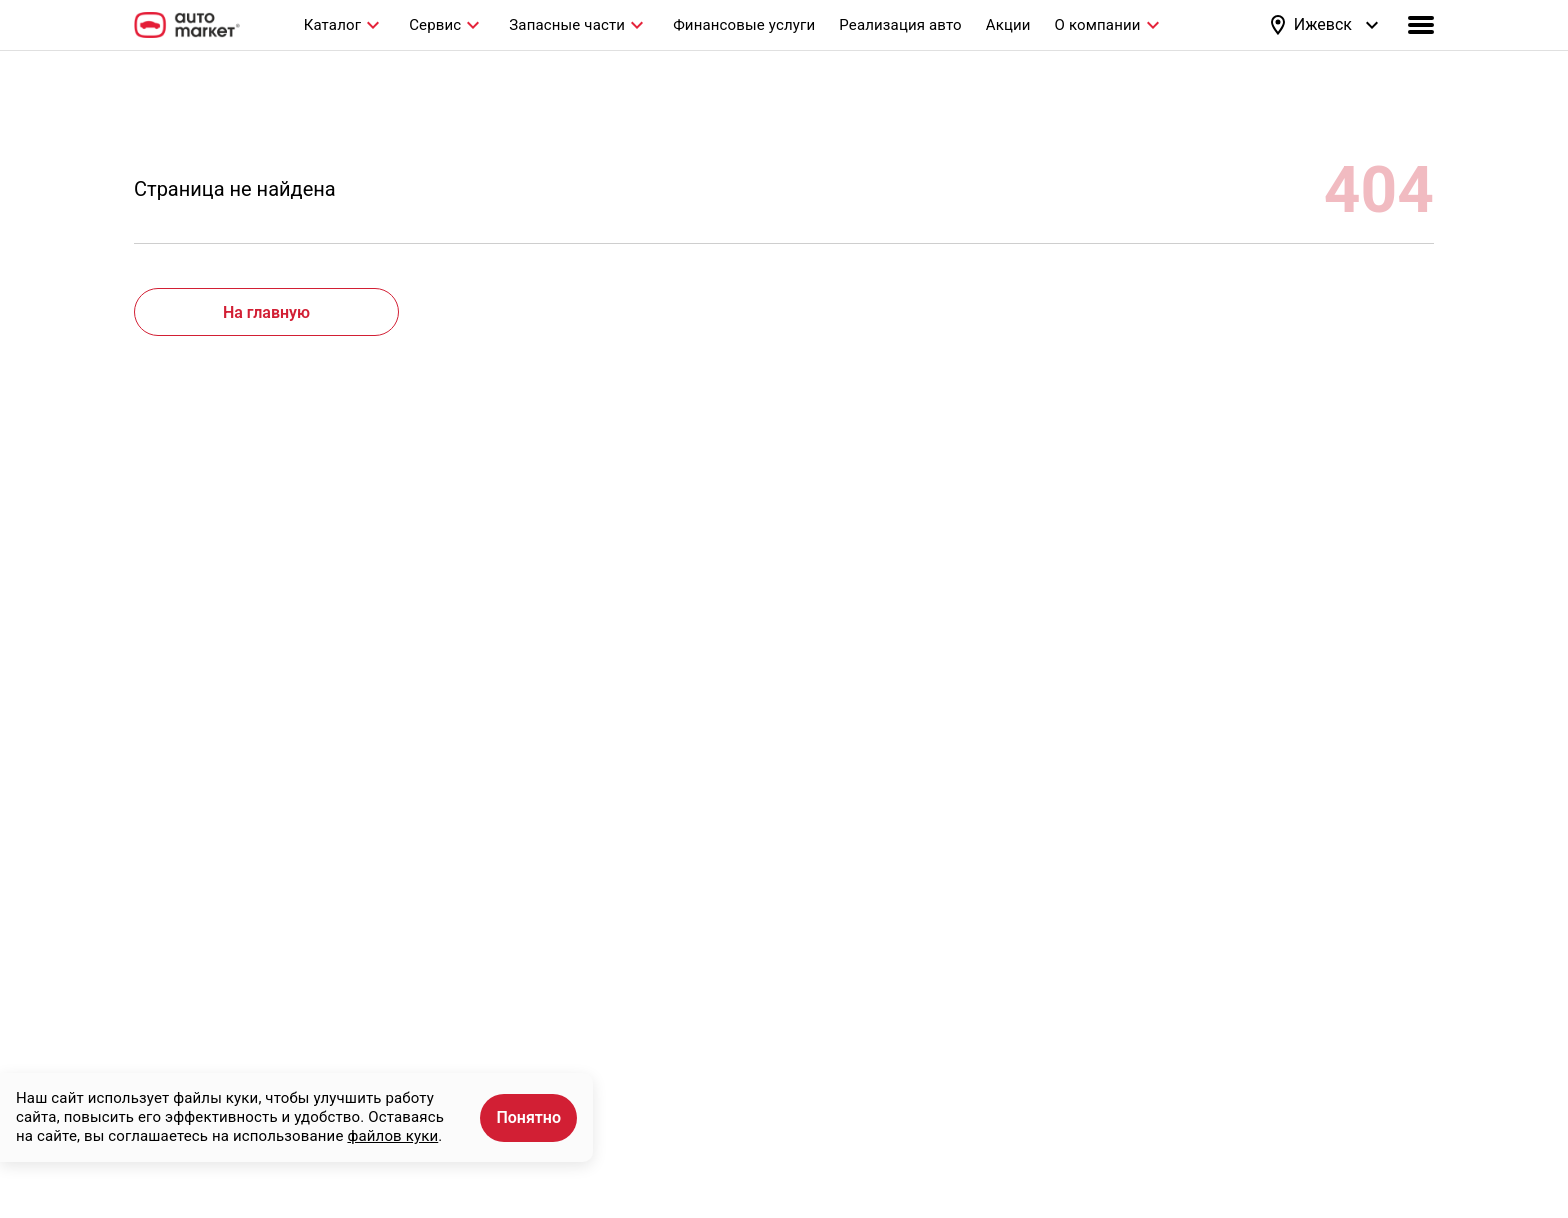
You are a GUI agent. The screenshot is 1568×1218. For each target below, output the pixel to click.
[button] (1325, 25)
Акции (1008, 25)
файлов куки (392, 1136)
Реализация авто (900, 25)
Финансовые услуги (744, 25)
